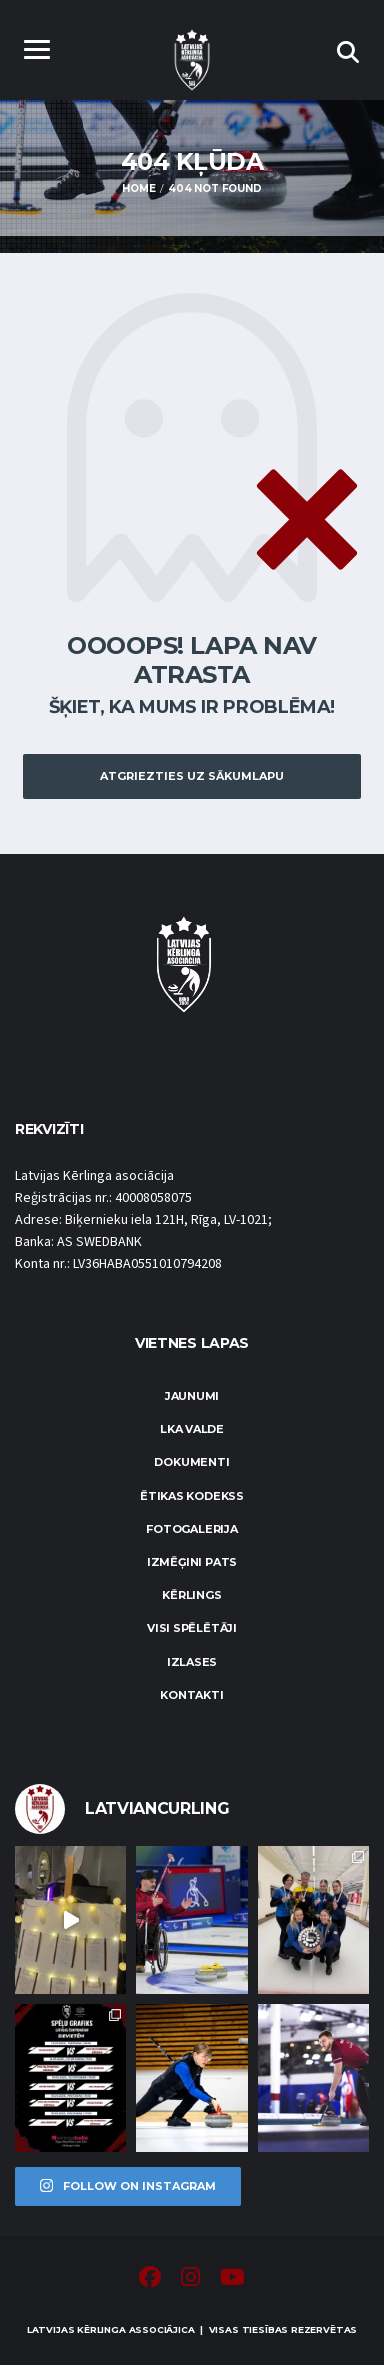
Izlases (192, 1662)
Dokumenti (191, 1462)
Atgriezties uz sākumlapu (192, 776)
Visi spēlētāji (192, 1628)
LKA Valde (192, 1429)
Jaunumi (192, 1396)
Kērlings (191, 1595)
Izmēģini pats (192, 1562)
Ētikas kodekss (192, 1496)
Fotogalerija (191, 1529)
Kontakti (191, 1695)
